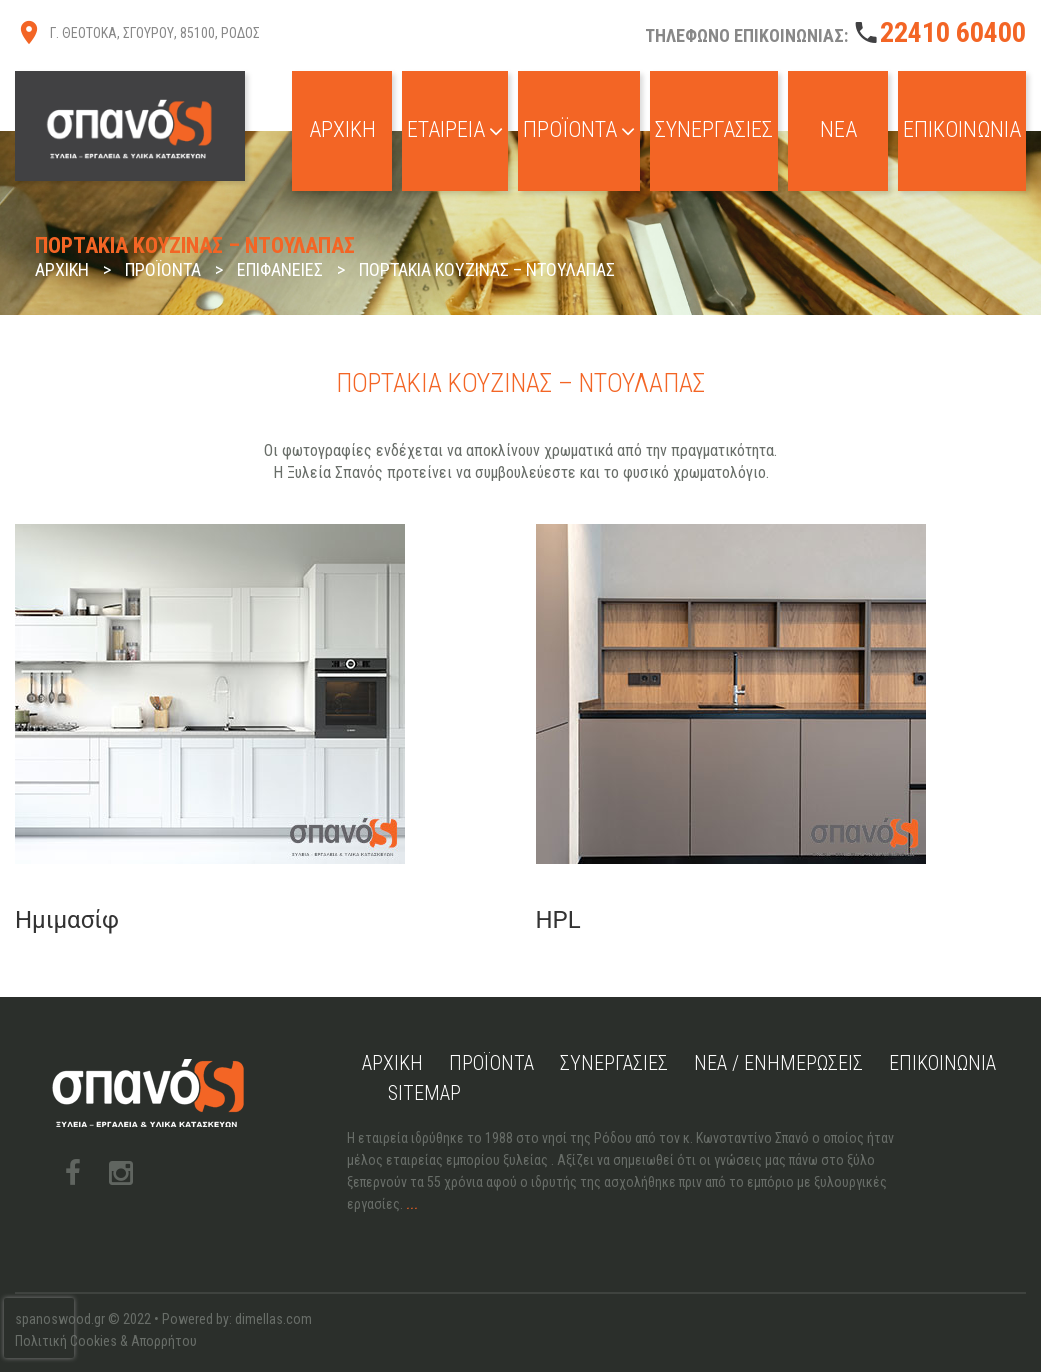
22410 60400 (953, 32)
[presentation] (39, 1328)
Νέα (838, 129)
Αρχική (342, 129)
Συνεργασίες (714, 129)
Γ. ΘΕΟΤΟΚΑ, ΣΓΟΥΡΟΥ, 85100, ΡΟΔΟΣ (155, 33)
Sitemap (424, 1093)
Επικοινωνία (962, 129)
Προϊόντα (579, 129)
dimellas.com (273, 1319)
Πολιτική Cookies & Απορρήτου (106, 1341)
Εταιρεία (455, 129)
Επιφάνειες (280, 269)
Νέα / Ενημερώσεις (778, 1063)
